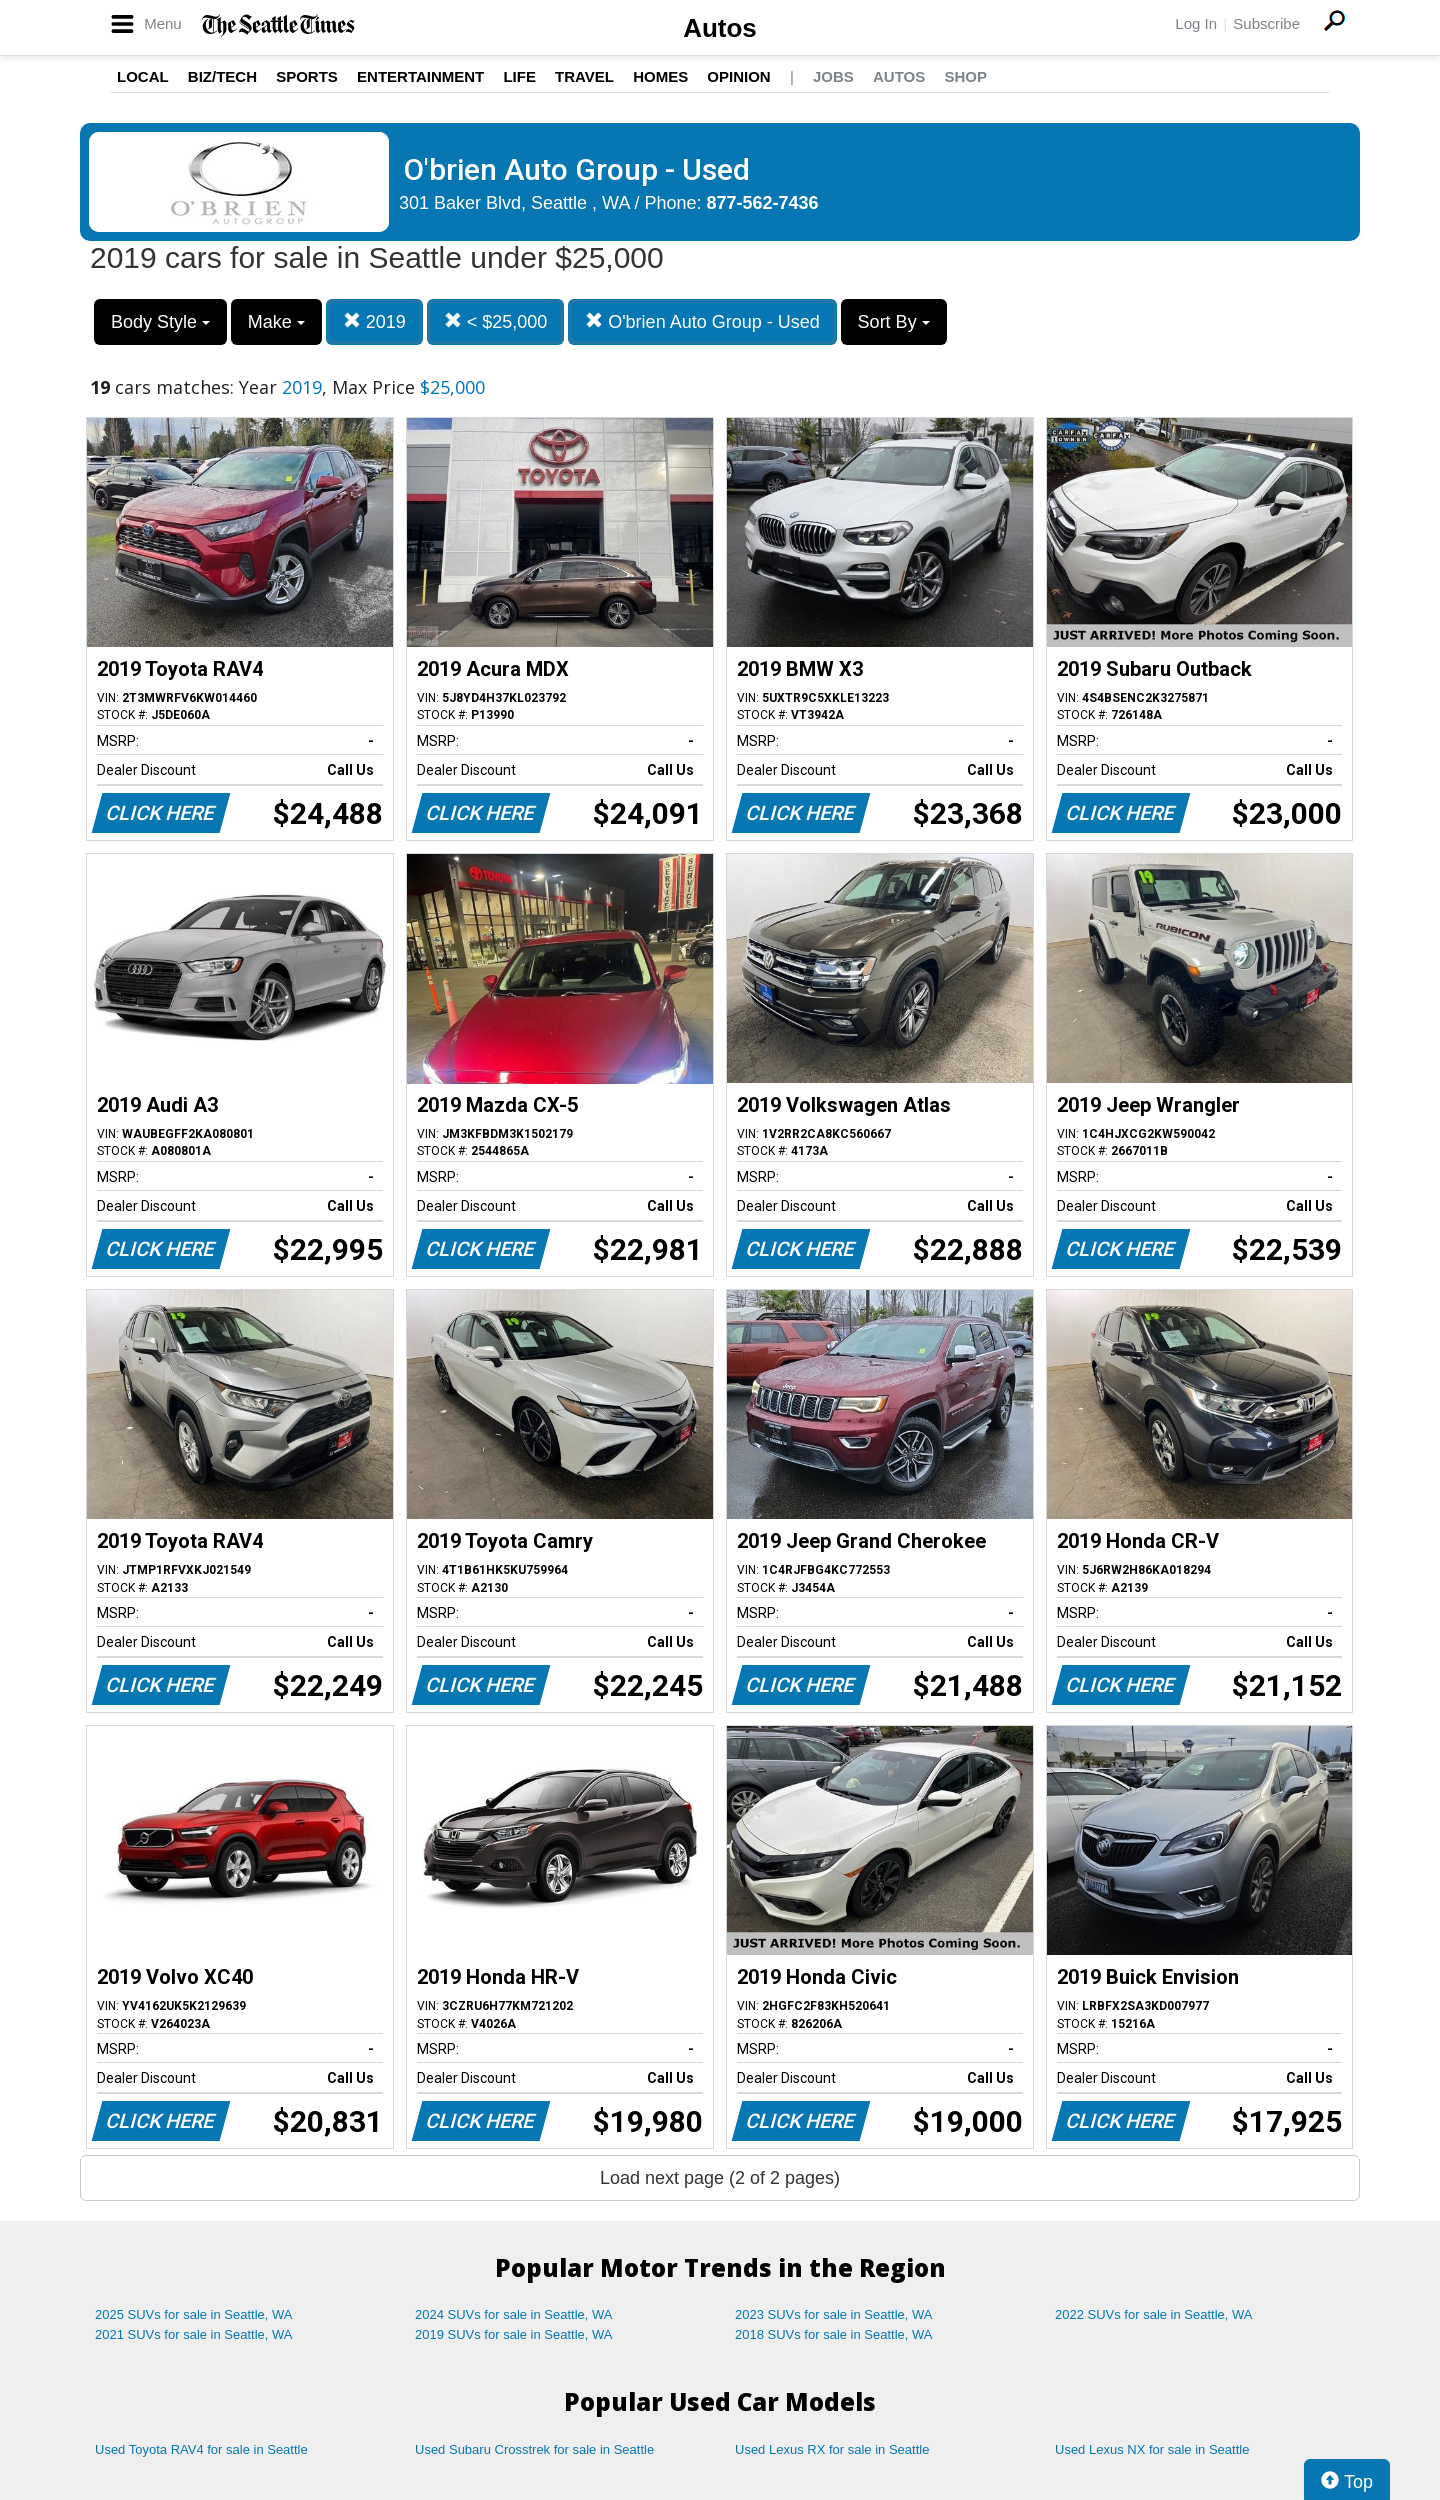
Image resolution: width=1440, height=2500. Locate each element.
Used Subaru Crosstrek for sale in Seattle (534, 2449)
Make (276, 322)
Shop (965, 76)
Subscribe (1266, 23)
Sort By (894, 322)
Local (143, 76)
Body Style (160, 322)
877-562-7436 (763, 203)
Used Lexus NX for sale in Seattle (1152, 2449)
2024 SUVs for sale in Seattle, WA (514, 2314)
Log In (1196, 23)
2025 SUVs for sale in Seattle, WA (194, 2314)
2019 (374, 321)
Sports (307, 76)
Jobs (833, 76)
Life (519, 76)
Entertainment (420, 76)
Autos (720, 28)
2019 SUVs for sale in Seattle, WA (514, 2334)
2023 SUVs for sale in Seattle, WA (834, 2314)
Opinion (738, 76)
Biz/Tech (222, 76)
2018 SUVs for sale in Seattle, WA (834, 2334)
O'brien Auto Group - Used (702, 321)
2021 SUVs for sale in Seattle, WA (194, 2334)
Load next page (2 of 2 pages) (720, 2178)
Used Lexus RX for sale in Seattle (832, 2449)
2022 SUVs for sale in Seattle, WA (1154, 2314)
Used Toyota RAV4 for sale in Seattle (201, 2449)
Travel (584, 76)
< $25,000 (496, 321)
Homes (660, 76)
